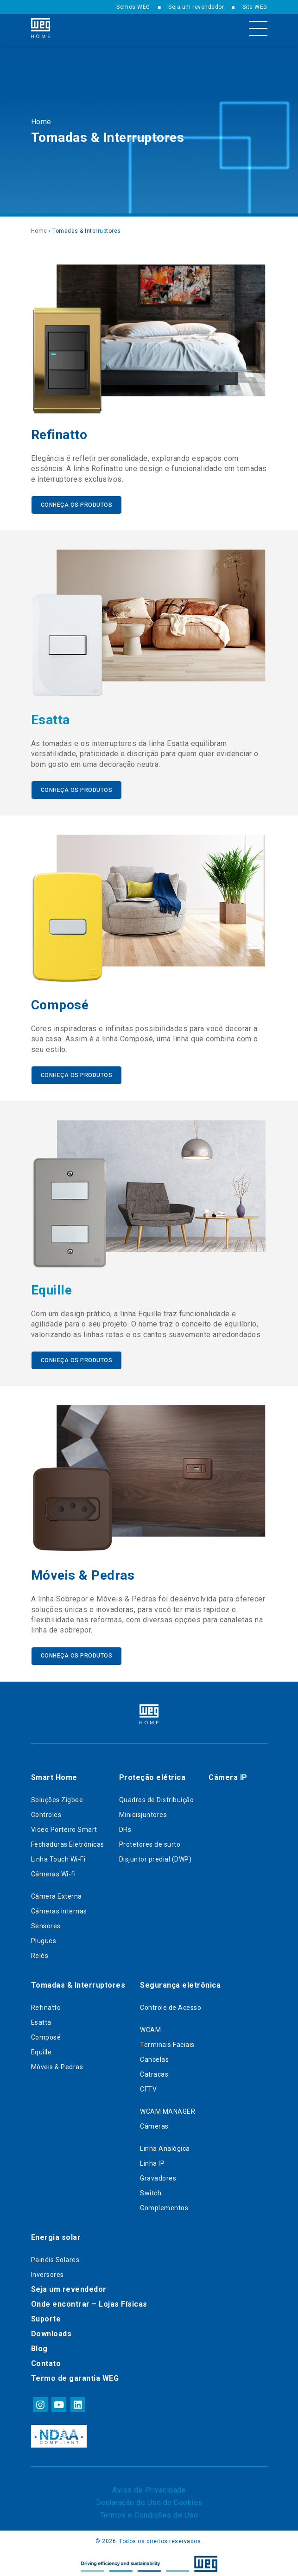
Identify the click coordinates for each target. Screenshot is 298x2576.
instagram (39, 2401)
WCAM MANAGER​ (167, 2108)
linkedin (77, 2401)
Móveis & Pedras (57, 2063)
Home (41, 121)
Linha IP (152, 2160)
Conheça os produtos (77, 504)
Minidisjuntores (143, 1811)
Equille (41, 2049)
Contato (46, 2360)
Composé (46, 2034)
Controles (46, 1811)
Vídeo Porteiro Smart (64, 1826)
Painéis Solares (55, 2256)
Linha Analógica (165, 2145)
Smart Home (54, 1774)
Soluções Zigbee (57, 1796)
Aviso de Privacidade (149, 2486)
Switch (150, 2189)
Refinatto (46, 2004)
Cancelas (154, 2056)
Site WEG (254, 7)
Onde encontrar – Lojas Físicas (89, 2300)
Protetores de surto (150, 1841)
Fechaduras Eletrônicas (67, 1841)
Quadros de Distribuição (156, 1796)
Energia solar (56, 2234)
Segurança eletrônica (180, 1981)
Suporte (46, 2315)
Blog (39, 2345)
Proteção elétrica (152, 1774)
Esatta (41, 2019)
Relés (40, 1952)
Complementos (164, 2204)
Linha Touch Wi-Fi (58, 1856)
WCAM (150, 2026)
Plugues (44, 1937)
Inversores (47, 2271)
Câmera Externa (56, 1893)
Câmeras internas (59, 1908)
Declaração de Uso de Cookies (149, 2499)
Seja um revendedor (196, 7)
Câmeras (154, 2123)
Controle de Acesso (170, 2004)
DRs (125, 1826)
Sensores (46, 1922)
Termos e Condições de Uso (149, 2511)
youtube (58, 2401)
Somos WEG (133, 7)
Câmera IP (228, 1774)
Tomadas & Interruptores (78, 1981)
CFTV (148, 2086)
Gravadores (158, 2175)
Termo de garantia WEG (75, 2375)
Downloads (51, 2330)
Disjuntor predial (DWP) (155, 1856)
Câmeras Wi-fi (53, 1871)
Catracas (154, 2071)
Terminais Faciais (167, 2041)
